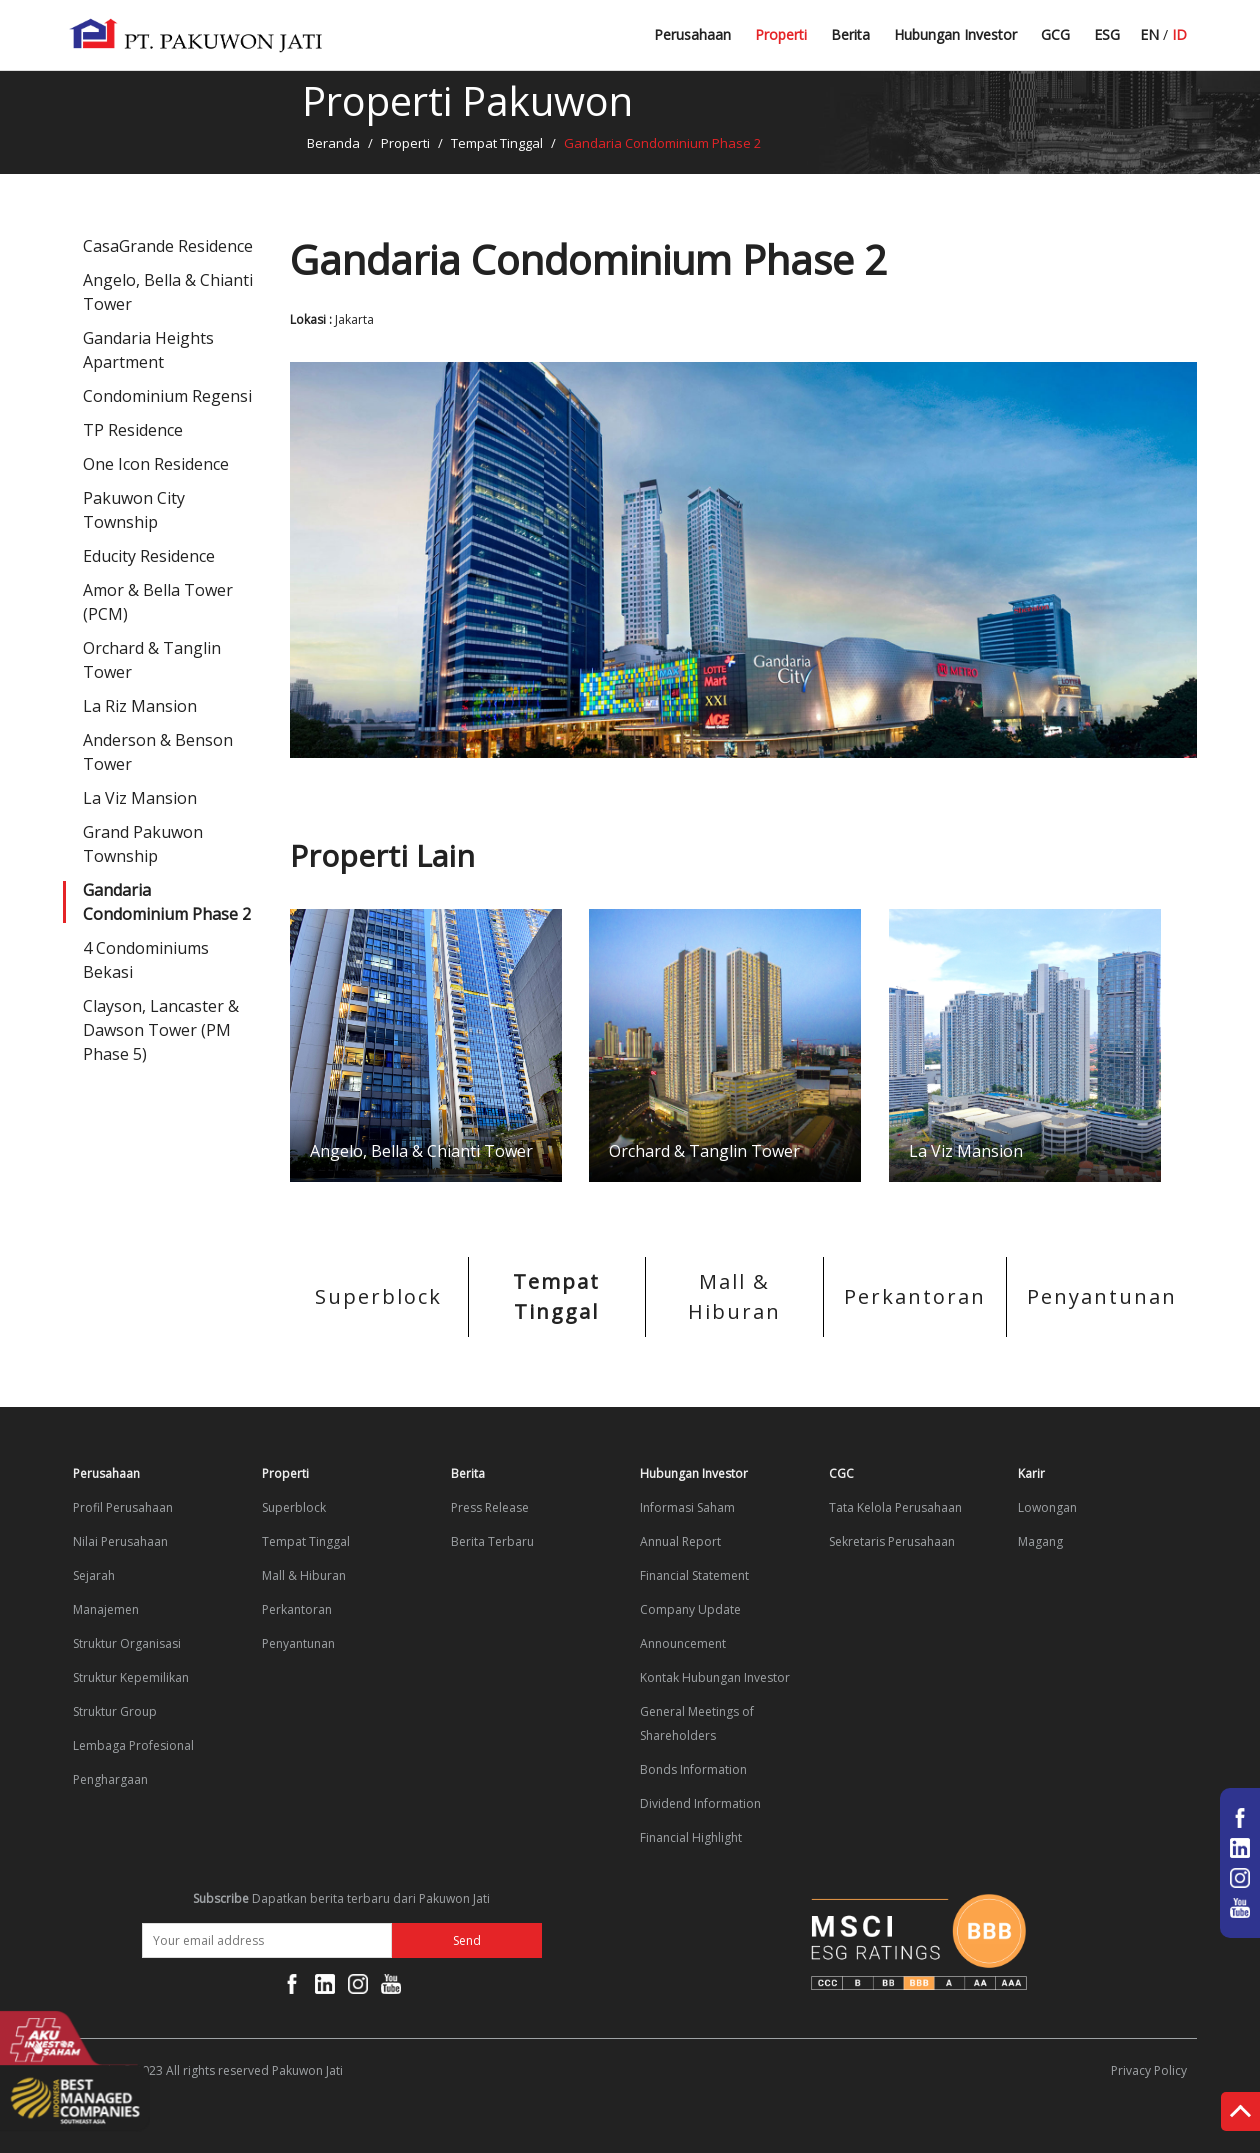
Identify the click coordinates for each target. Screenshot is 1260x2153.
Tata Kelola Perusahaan (895, 1507)
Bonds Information (693, 1769)
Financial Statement (694, 1575)
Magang (1040, 1541)
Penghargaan (110, 1779)
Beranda (333, 143)
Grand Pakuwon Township (143, 844)
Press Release (490, 1507)
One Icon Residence (156, 464)
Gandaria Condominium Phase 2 (167, 902)
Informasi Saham (687, 1507)
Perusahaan (692, 34)
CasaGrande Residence (168, 246)
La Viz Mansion (140, 798)
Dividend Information (700, 1803)
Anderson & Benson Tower (158, 752)
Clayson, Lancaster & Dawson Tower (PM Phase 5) (161, 1030)
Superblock (378, 1296)
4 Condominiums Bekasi (146, 960)
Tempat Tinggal (497, 143)
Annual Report (680, 1541)
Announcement (683, 1643)
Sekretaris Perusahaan (892, 1541)
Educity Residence (149, 556)
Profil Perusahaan (123, 1507)
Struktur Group (115, 1711)
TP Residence (133, 430)
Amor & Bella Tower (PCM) (158, 602)
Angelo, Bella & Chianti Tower (168, 292)
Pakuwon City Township (134, 510)
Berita (850, 34)
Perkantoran (915, 1296)
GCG (1055, 34)
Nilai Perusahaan (120, 1541)
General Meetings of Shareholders (697, 1723)
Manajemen (106, 1609)
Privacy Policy (1149, 2070)
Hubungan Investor (955, 34)
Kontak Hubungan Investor (715, 1677)
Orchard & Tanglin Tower (152, 660)
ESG (1107, 34)
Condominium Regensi (167, 396)
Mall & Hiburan (734, 1296)
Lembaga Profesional (133, 1745)
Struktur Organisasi (127, 1643)
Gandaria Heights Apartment (148, 350)
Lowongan (1047, 1507)
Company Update (690, 1609)
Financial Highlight (691, 1837)
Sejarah (94, 1575)
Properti (781, 34)
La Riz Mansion (140, 706)
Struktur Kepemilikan (131, 1677)
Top (1240, 2115)
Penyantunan (1102, 1296)
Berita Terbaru (878, 42)
